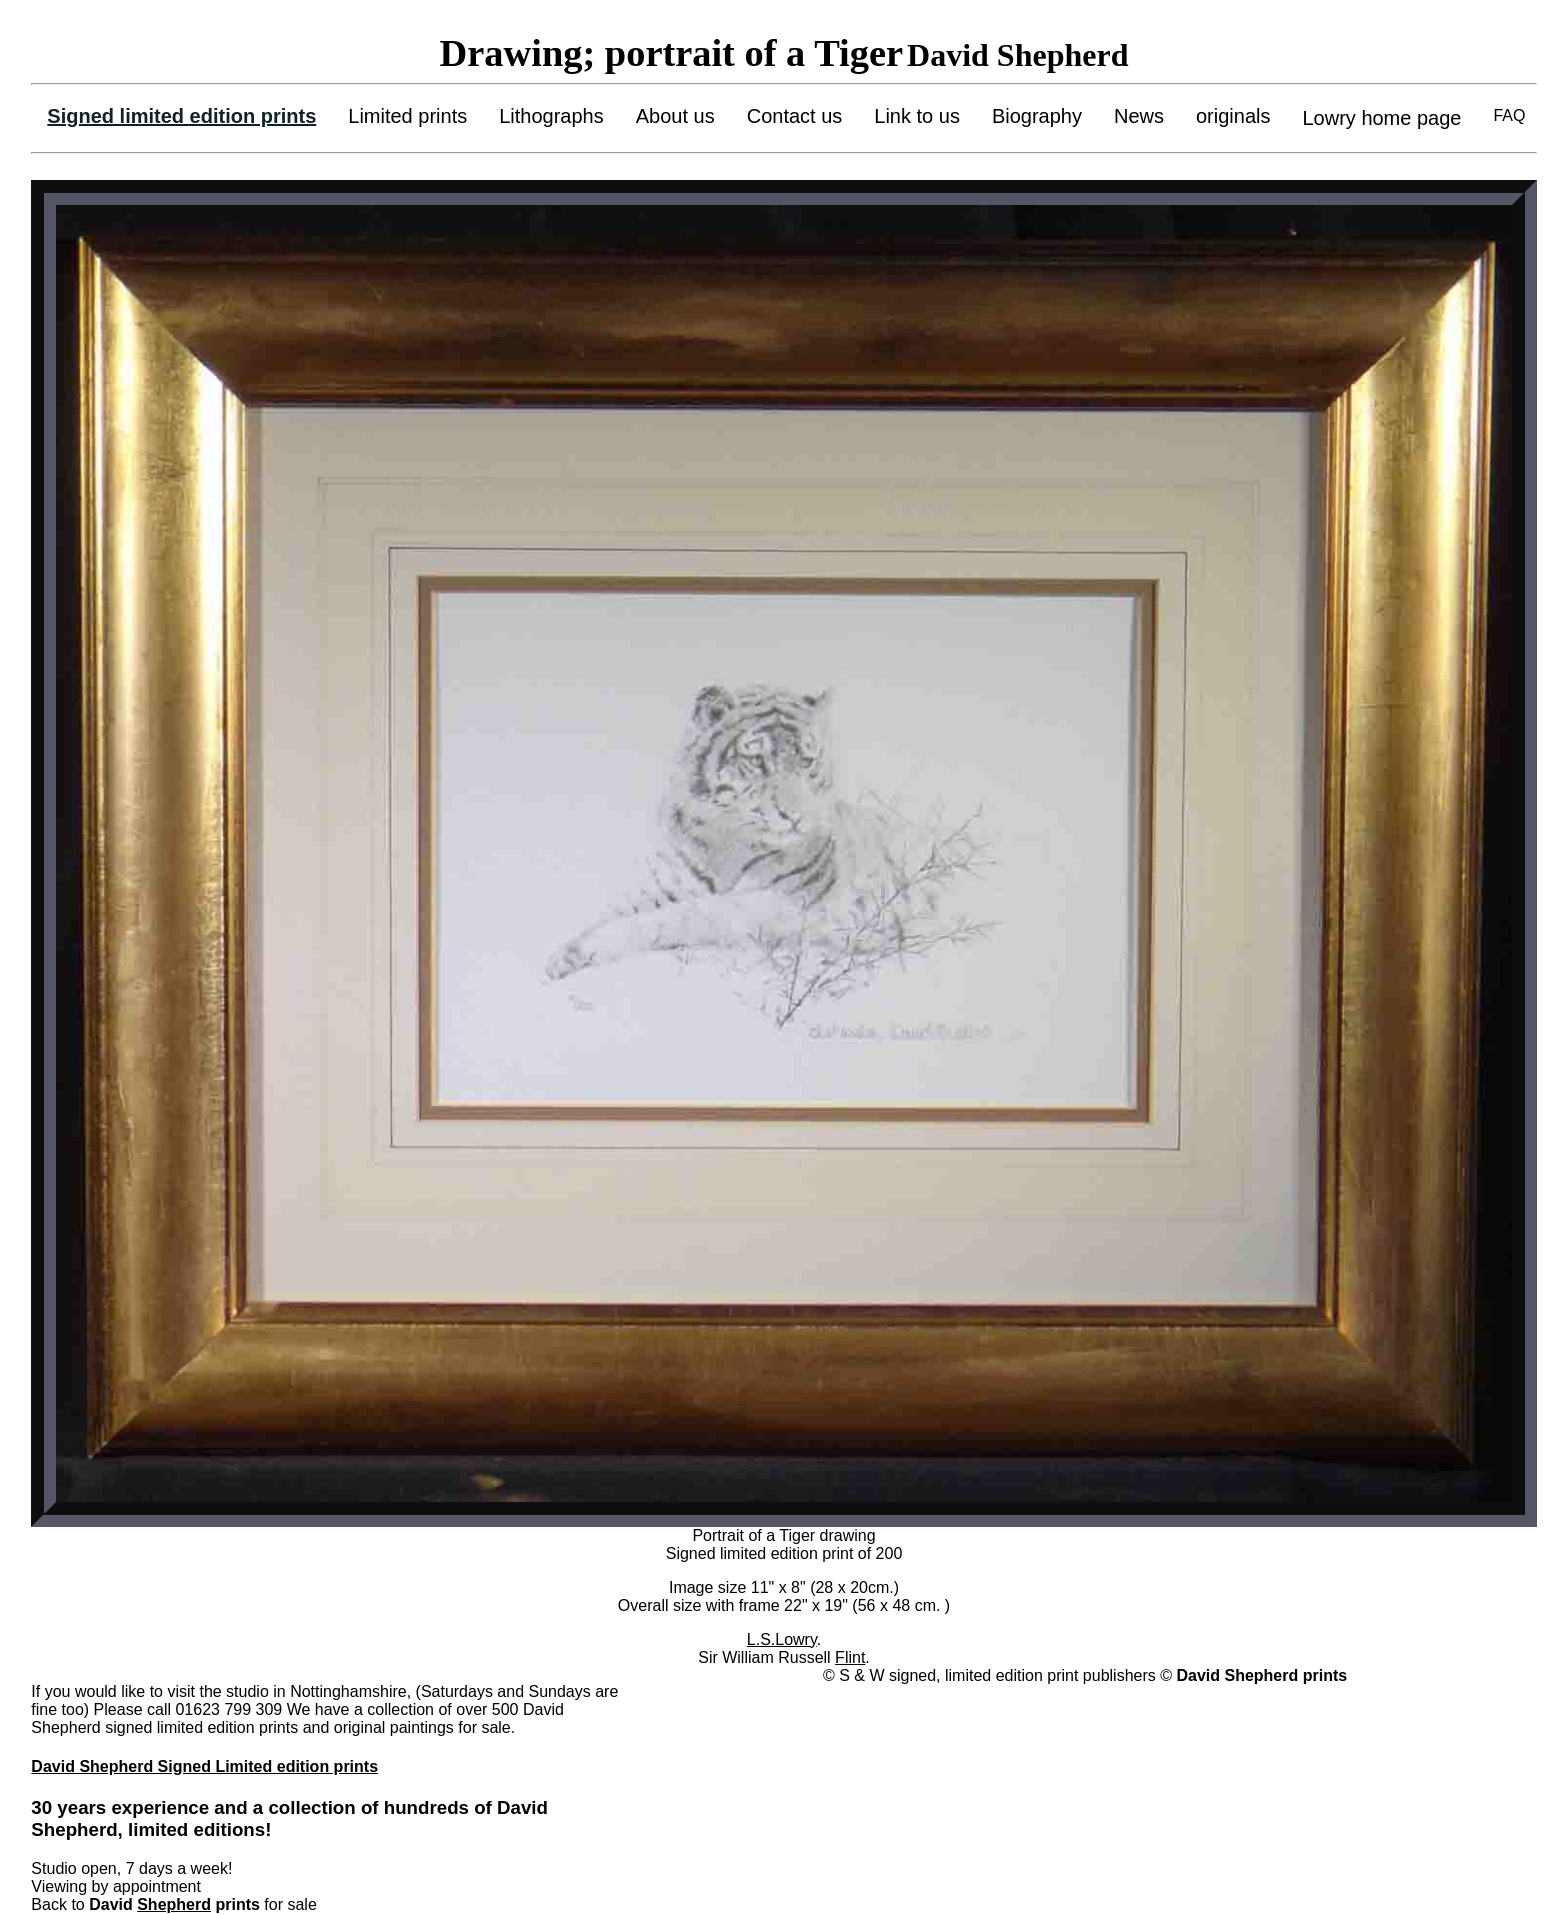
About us (675, 116)
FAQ (1509, 115)
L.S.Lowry (782, 1639)
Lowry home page (1381, 118)
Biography (1037, 116)
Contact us (795, 116)
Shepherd (174, 1904)
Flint (850, 1657)
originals (1233, 116)
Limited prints (407, 116)
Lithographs (551, 116)
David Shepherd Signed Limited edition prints (204, 1766)
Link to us (917, 116)
